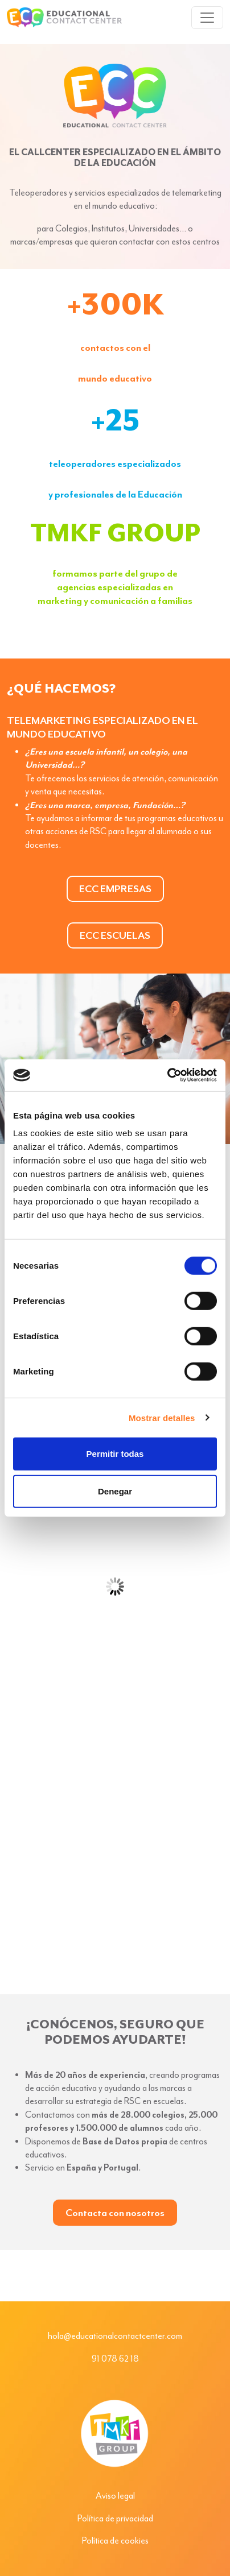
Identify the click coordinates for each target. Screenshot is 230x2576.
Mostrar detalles (162, 1417)
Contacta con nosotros (115, 2212)
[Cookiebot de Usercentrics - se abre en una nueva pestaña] (167, 1075)
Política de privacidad (115, 2518)
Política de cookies (115, 2540)
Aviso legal (115, 2496)
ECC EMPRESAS (115, 889)
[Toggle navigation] (207, 17)
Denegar (115, 1491)
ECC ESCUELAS (115, 935)
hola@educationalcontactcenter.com (115, 2336)
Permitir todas (115, 1454)
